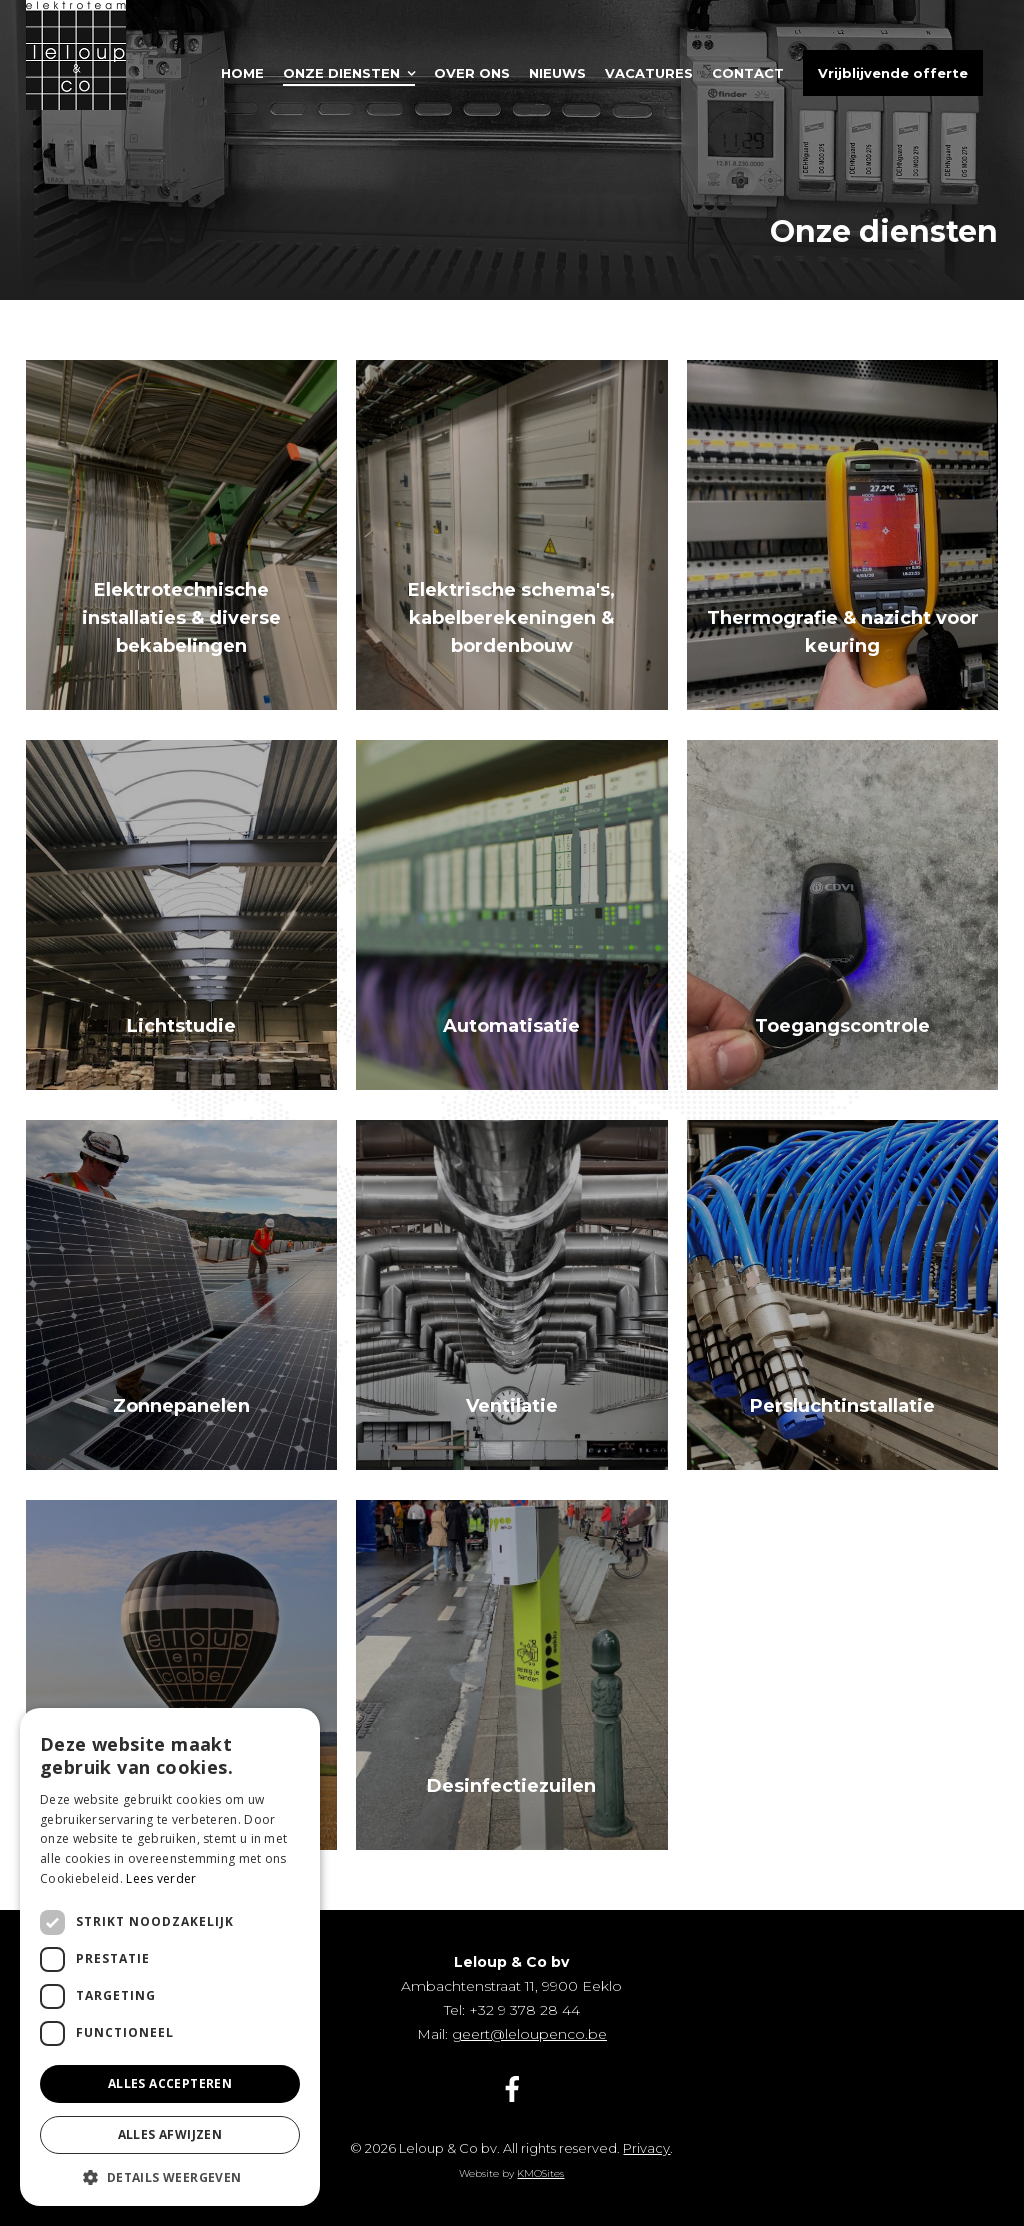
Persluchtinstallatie (842, 1406)
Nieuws (557, 73)
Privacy (646, 2148)
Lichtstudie (181, 1026)
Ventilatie (512, 1406)
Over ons (472, 73)
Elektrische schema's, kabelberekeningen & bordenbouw (511, 618)
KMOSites (540, 2173)
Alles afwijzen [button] (170, 2134)
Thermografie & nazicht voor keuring (843, 632)
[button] (170, 2176)
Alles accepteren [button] (170, 2083)
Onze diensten (341, 73)
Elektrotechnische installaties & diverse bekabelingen (181, 618)
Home (242, 73)
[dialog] (170, 1957)
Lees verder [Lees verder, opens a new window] (161, 1878)
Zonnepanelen (181, 1406)
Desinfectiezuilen (511, 1786)
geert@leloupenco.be (529, 2034)
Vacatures (649, 73)
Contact (748, 73)
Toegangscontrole (842, 1026)
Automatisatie (511, 1026)
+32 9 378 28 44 (524, 2010)
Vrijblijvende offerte (893, 73)
